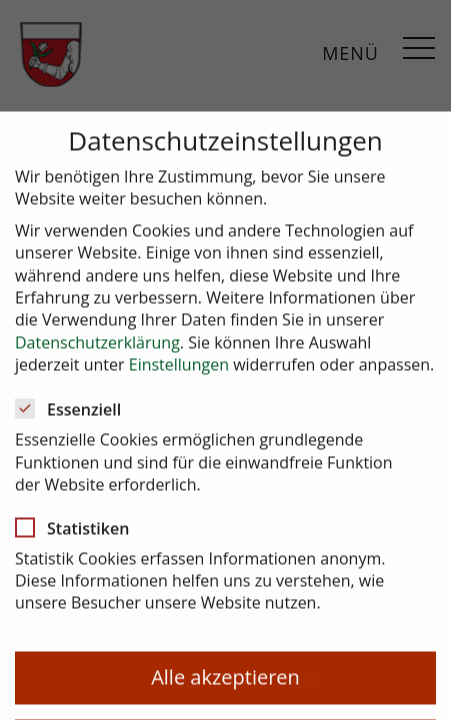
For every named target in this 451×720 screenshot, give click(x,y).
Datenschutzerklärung (97, 354)
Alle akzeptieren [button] (225, 688)
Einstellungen (179, 376)
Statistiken (78, 539)
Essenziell (74, 421)
